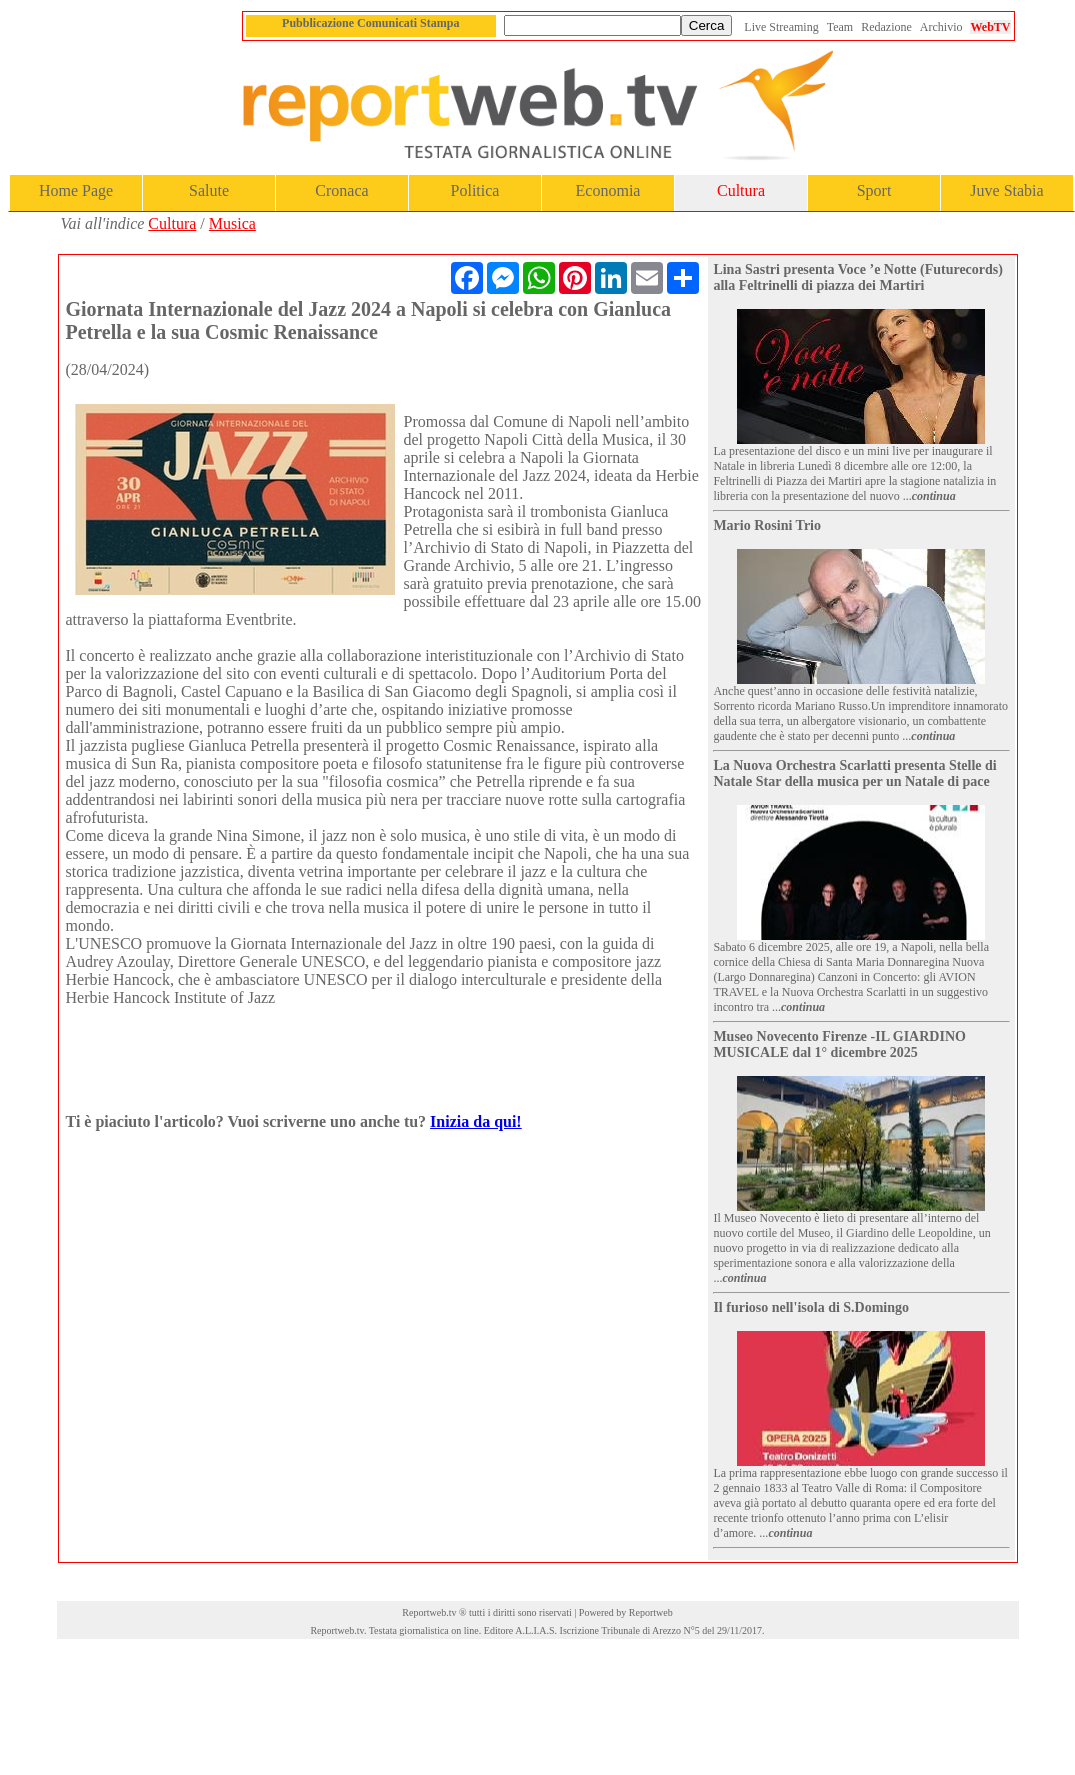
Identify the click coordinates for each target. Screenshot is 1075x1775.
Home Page (76, 190)
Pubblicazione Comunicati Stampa (370, 23)
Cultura (741, 190)
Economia (608, 190)
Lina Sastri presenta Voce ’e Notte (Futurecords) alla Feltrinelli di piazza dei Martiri (858, 277)
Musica (232, 223)
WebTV (990, 27)
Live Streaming (781, 27)
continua (934, 496)
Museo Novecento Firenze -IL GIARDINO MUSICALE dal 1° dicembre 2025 (839, 1044)
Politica (475, 190)
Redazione (886, 27)
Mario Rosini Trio (767, 525)
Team (840, 27)
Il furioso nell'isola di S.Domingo (811, 1307)
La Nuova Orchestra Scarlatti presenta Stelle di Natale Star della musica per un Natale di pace (854, 773)
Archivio (941, 27)
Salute (209, 190)
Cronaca (341, 190)
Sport (874, 190)
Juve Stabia (1006, 190)
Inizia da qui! (476, 1121)
